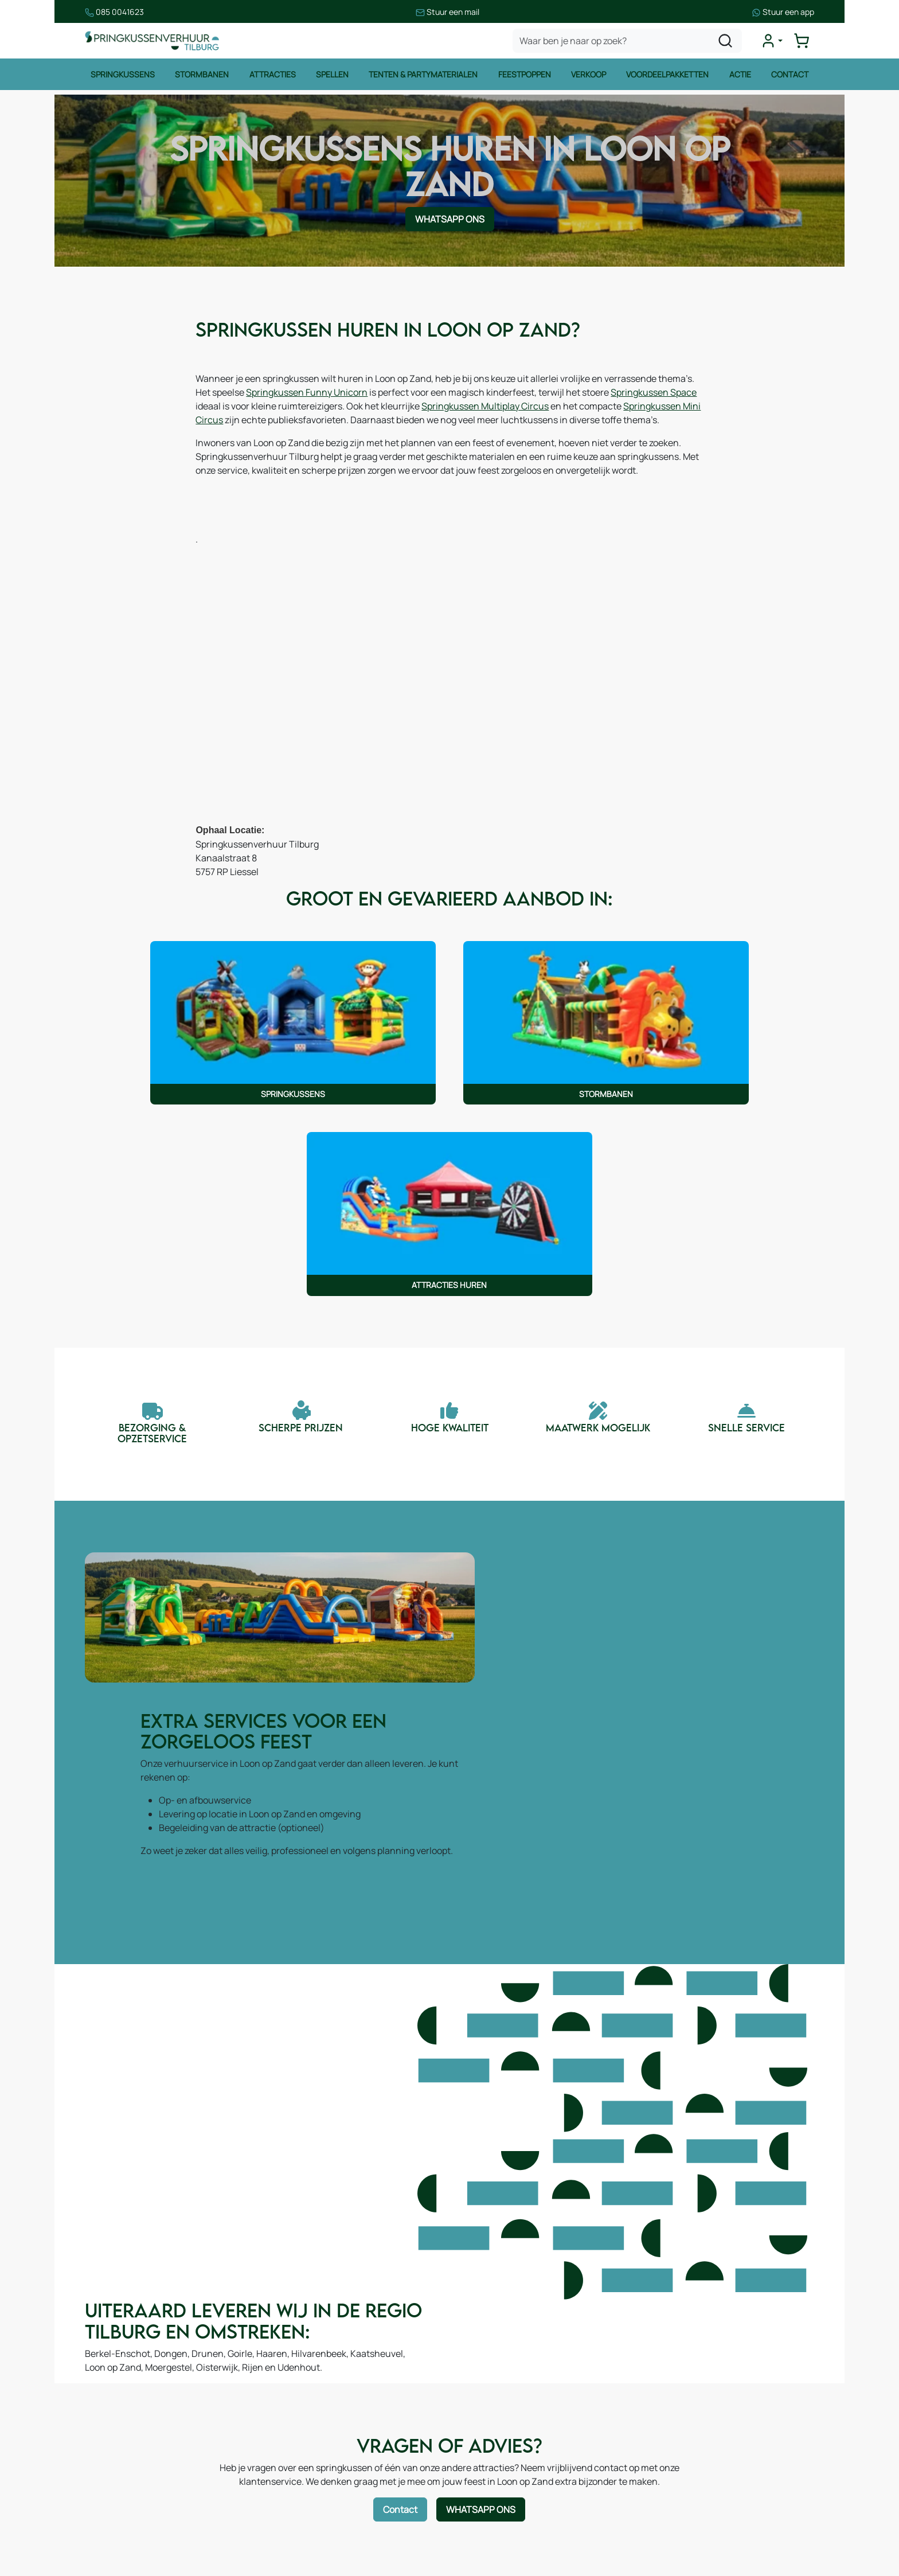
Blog (291, 2426)
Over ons (300, 2403)
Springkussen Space (254, 412)
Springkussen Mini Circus (308, 426)
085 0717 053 (711, 2413)
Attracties (272, 76)
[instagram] (690, 2519)
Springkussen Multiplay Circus (588, 412)
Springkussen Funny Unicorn (360, 398)
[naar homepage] (153, 42)
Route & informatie (321, 2380)
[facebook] (653, 2519)
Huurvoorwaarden (506, 2368)
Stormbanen (201, 76)
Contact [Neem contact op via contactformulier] (401, 2084)
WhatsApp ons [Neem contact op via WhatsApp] (449, 223)
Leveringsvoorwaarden (516, 2413)
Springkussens (121, 76)
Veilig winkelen (499, 2390)
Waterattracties (129, 2459)
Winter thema (125, 2528)
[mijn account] (773, 42)
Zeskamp (115, 2505)
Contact (791, 76)
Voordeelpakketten (668, 76)
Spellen (331, 76)
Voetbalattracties (132, 2482)
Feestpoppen (524, 76)
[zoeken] (726, 42)
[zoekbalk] (628, 42)
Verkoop (589, 76)
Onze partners (312, 2449)
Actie (741, 76)
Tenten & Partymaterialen (423, 76)
